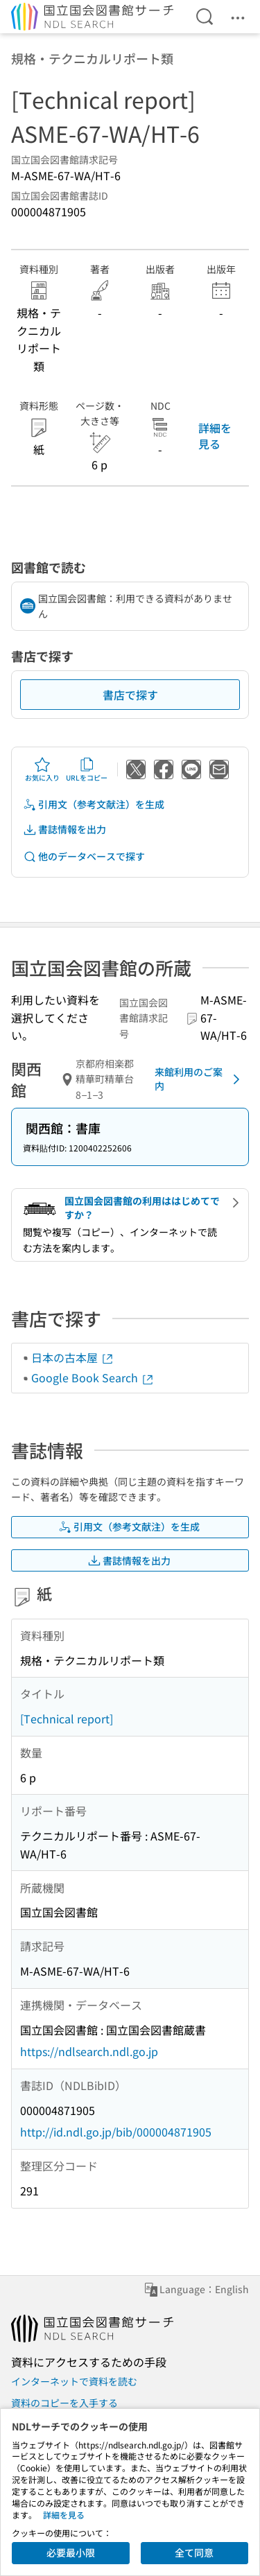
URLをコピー (86, 769)
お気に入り (42, 769)
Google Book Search (93, 1377)
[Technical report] (66, 1718)
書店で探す (130, 694)
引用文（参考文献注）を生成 (93, 804)
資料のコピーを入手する (64, 2403)
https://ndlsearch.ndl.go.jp (89, 2051)
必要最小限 (70, 2552)
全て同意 (194, 2552)
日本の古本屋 (72, 1357)
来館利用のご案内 (200, 1079)
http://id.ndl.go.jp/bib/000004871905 (115, 2131)
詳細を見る (215, 435)
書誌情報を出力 (64, 829)
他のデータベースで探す (84, 856)
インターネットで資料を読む (74, 2381)
